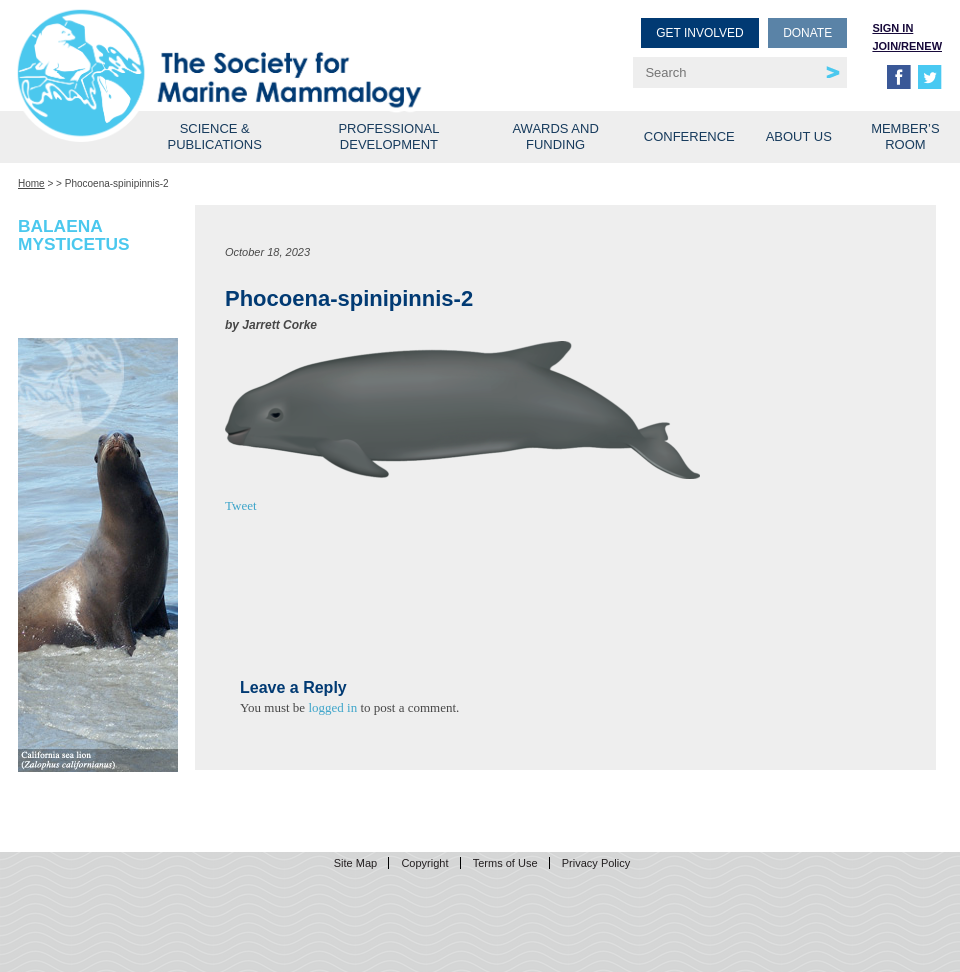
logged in (332, 707)
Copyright (424, 863)
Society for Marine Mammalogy (252, 47)
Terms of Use (505, 863)
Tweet (241, 505)
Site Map (355, 863)
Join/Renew (907, 46)
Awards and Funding (555, 136)
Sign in (892, 28)
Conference (689, 136)
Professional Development (388, 136)
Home (31, 183)
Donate (807, 33)
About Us (799, 136)
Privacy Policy (596, 863)
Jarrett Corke (279, 325)
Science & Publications (215, 136)
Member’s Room (905, 136)
